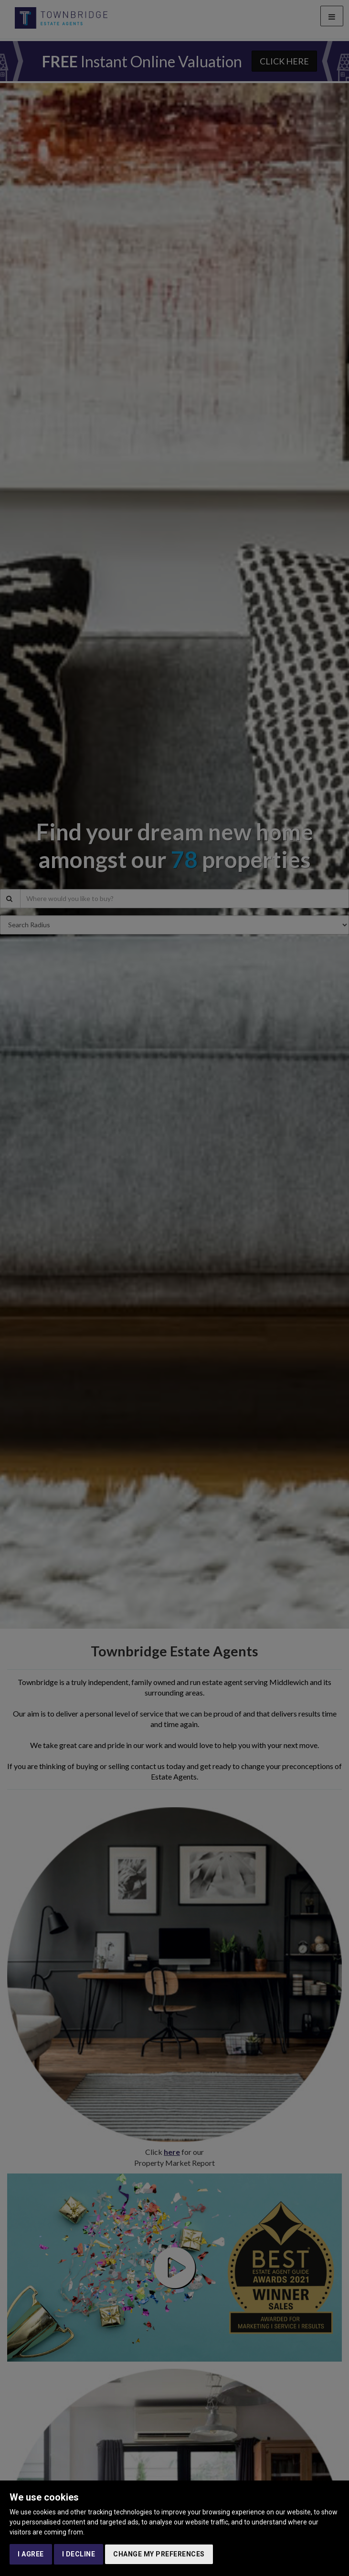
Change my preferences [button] (159, 2554)
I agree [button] (31, 2554)
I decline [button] (78, 2554)
